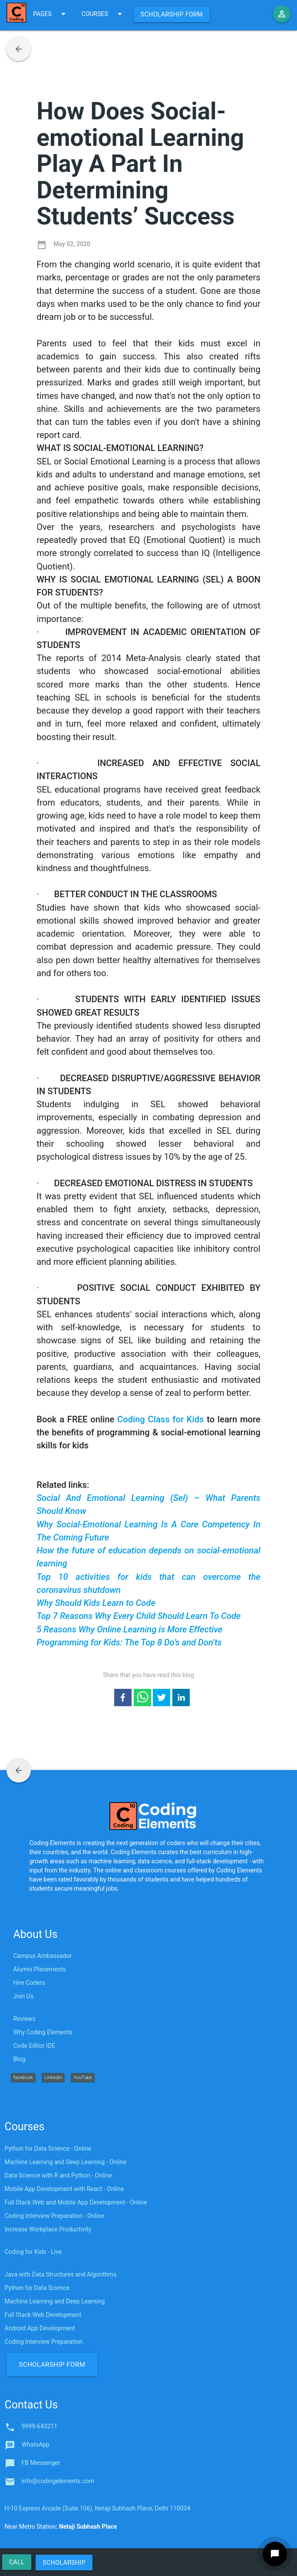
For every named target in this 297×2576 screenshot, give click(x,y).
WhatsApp (36, 2444)
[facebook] (123, 1699)
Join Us (23, 1996)
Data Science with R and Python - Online (58, 2175)
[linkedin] (181, 1699)
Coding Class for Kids (160, 1419)
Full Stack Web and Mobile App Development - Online (76, 2202)
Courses (25, 2126)
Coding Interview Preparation (44, 2341)
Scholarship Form (172, 14)
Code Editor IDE (34, 2045)
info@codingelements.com (58, 2480)
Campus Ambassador (42, 1955)
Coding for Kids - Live (33, 2251)
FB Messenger (41, 2462)
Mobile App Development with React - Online (64, 2188)
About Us (35, 1934)
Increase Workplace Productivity (48, 2229)
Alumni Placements (39, 1969)
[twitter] (161, 1699)
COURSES (103, 14)
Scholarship (64, 2562)
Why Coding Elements (43, 2032)
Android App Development (40, 2328)
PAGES (51, 14)
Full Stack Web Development (43, 2314)
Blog (19, 2059)
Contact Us (31, 2404)
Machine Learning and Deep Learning (55, 2301)
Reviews (24, 2018)
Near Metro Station (61, 2526)
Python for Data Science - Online (48, 2148)
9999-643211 (40, 2426)
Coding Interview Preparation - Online (55, 2215)
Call (16, 2562)
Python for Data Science (37, 2287)
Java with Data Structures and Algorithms (61, 2274)
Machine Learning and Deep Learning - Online (66, 2161)
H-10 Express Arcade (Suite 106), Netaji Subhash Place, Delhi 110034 (98, 2508)
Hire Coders (29, 1982)
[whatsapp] (142, 1699)
